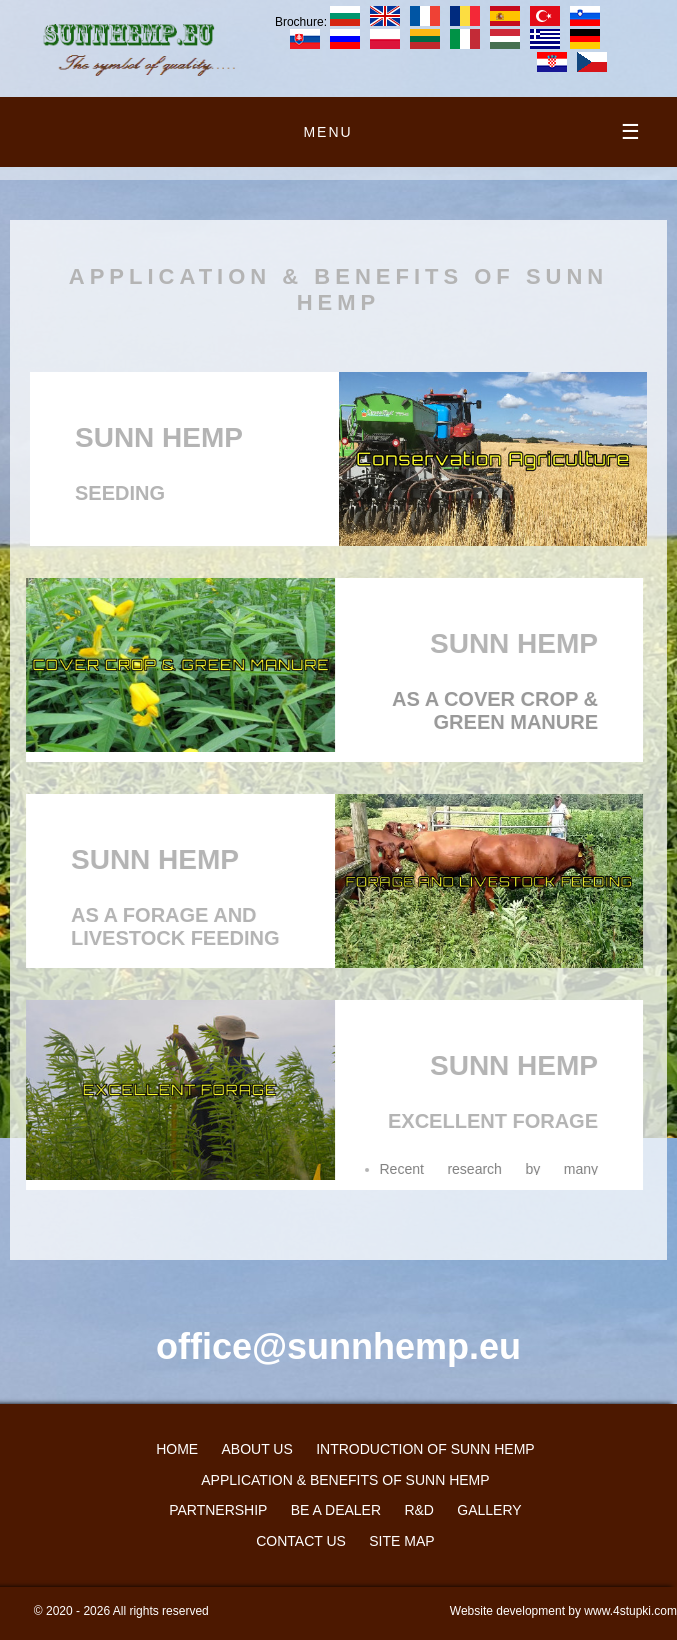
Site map (401, 1541)
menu (472, 132)
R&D (419, 1510)
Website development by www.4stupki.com (563, 1611)
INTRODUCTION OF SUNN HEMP (425, 1449)
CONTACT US (301, 1541)
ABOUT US (256, 1449)
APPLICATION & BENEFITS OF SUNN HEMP (345, 1480)
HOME (177, 1449)
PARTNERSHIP (218, 1510)
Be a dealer (336, 1510)
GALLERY (489, 1510)
